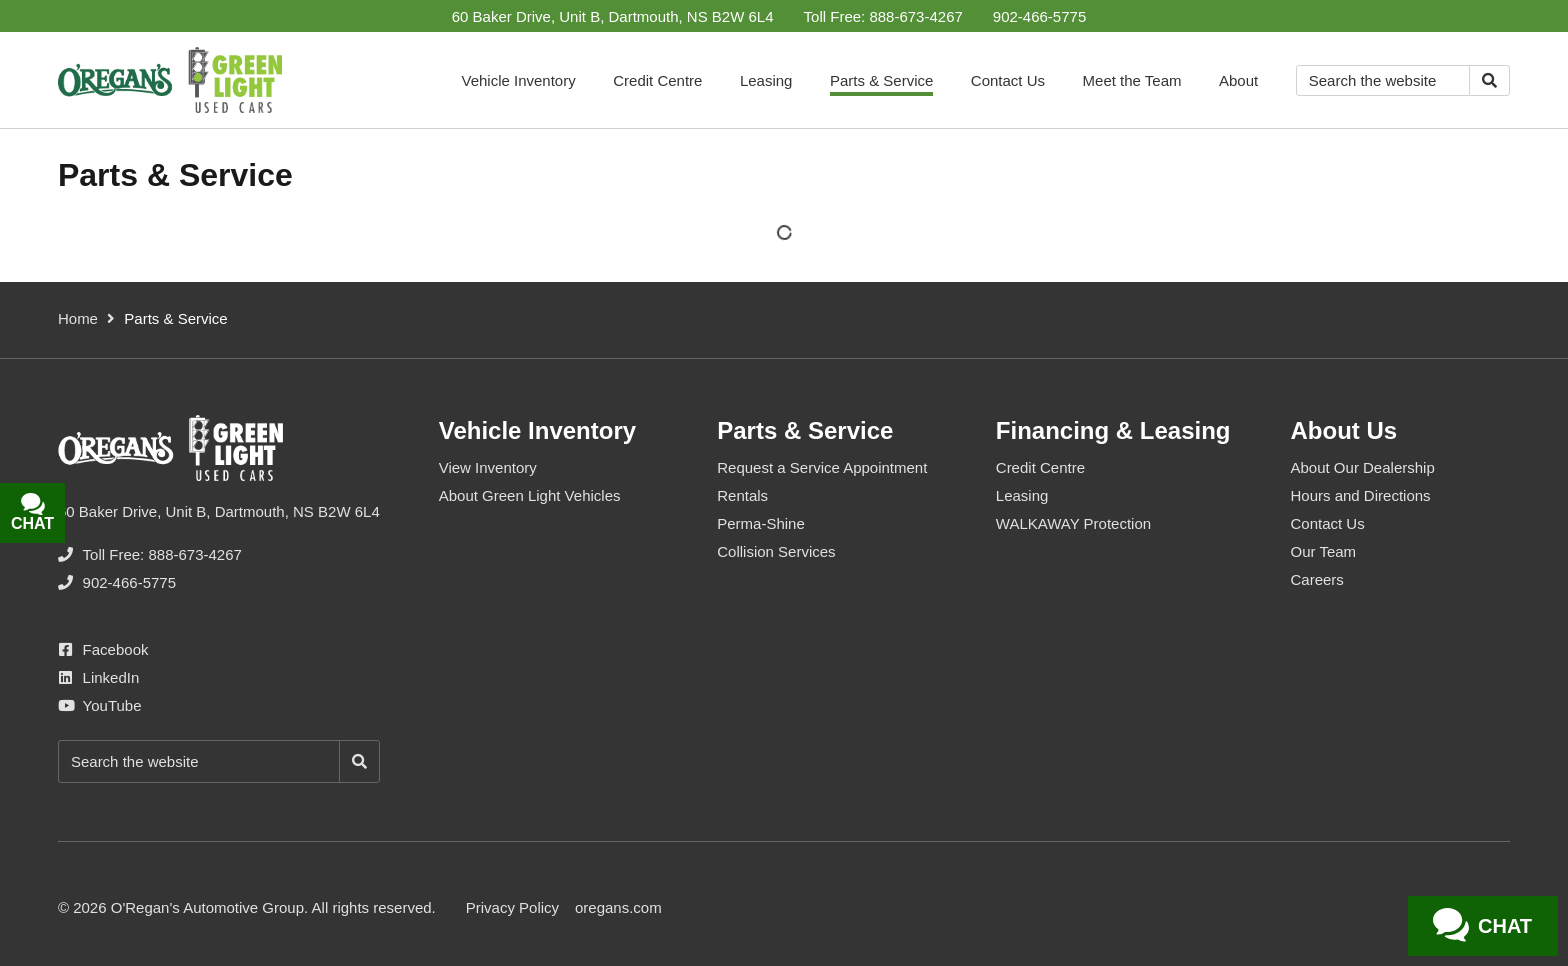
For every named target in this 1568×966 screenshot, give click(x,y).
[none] (883, 16)
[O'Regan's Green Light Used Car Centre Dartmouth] (170, 80)
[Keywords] (1383, 80)
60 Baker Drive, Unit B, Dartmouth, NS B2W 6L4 (613, 16)
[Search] (1489, 80)
